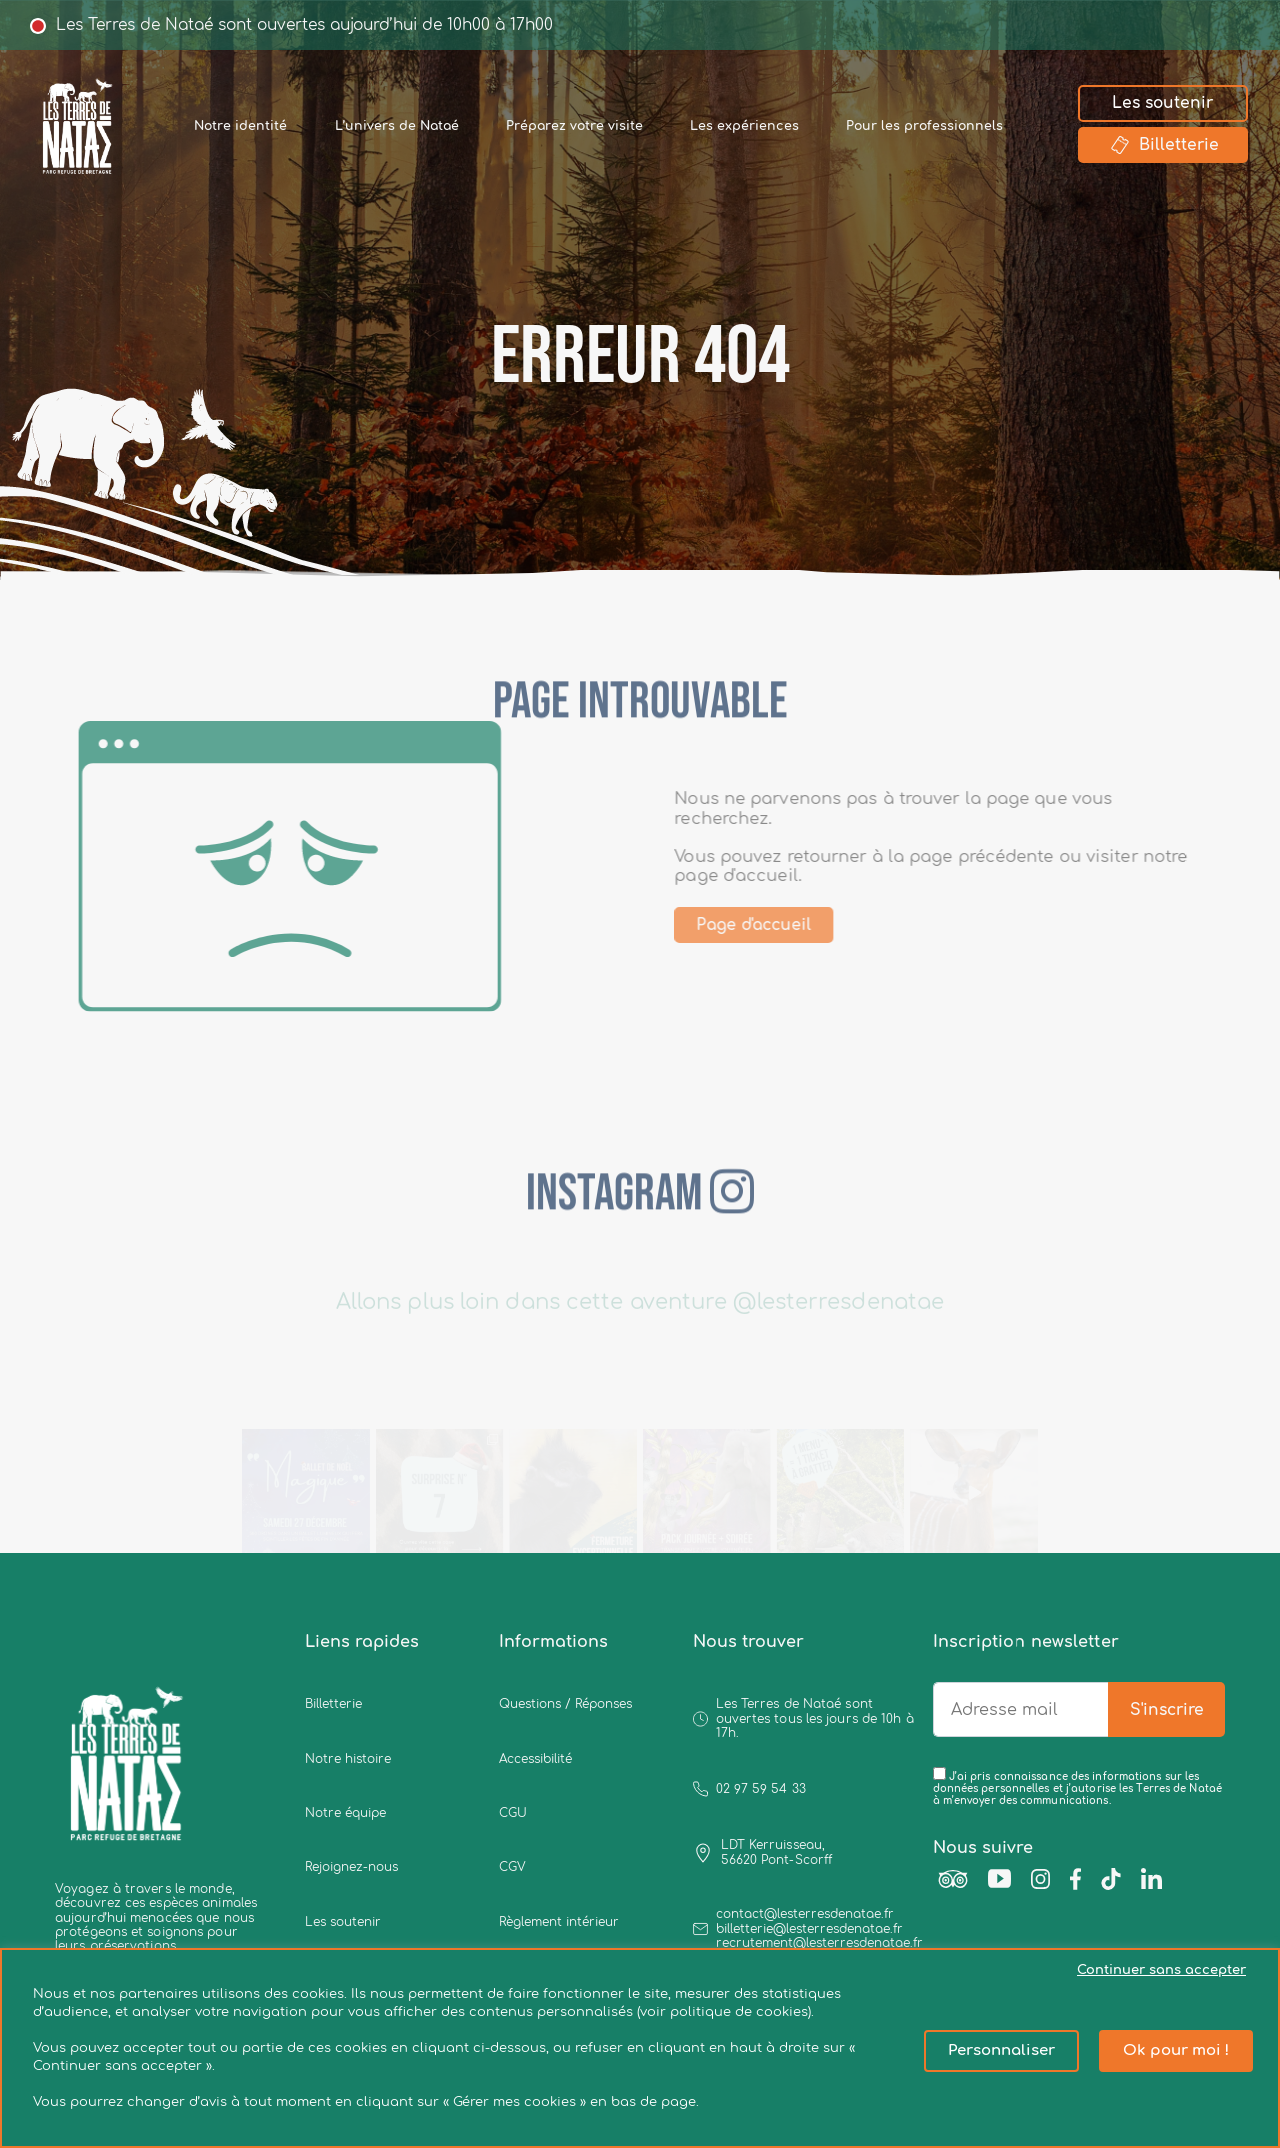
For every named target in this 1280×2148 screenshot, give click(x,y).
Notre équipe (345, 1813)
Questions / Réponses (565, 1704)
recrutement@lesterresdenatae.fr (819, 1943)
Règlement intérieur (559, 1922)
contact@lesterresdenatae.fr (805, 1914)
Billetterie (1162, 145)
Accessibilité (535, 1759)
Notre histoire (348, 1759)
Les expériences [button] (744, 126)
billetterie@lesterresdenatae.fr (809, 1929)
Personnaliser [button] (1001, 2050)
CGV (512, 1867)
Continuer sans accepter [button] (1161, 1970)
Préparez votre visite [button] (574, 126)
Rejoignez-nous (351, 1867)
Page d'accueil (788, 925)
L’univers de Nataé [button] (397, 126)
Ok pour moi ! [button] (1176, 2050)
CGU (513, 1813)
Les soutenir (1162, 103)
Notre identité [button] (240, 126)
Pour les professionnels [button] (924, 126)
